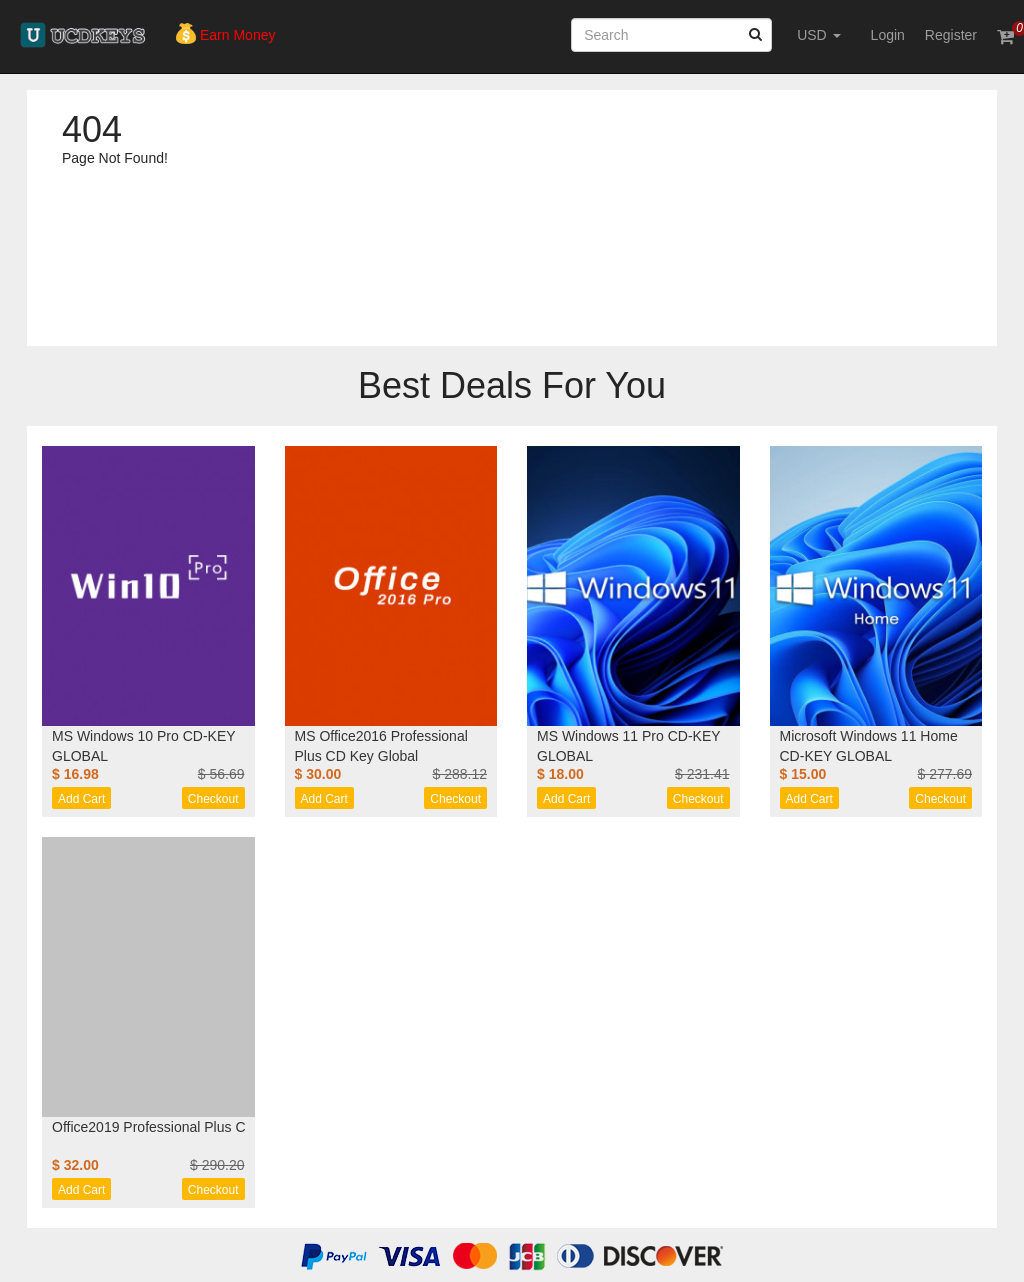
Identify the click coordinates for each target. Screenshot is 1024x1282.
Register (951, 35)
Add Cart (81, 799)
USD (818, 35)
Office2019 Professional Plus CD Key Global (190, 1127)
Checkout (213, 799)
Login (888, 35)
